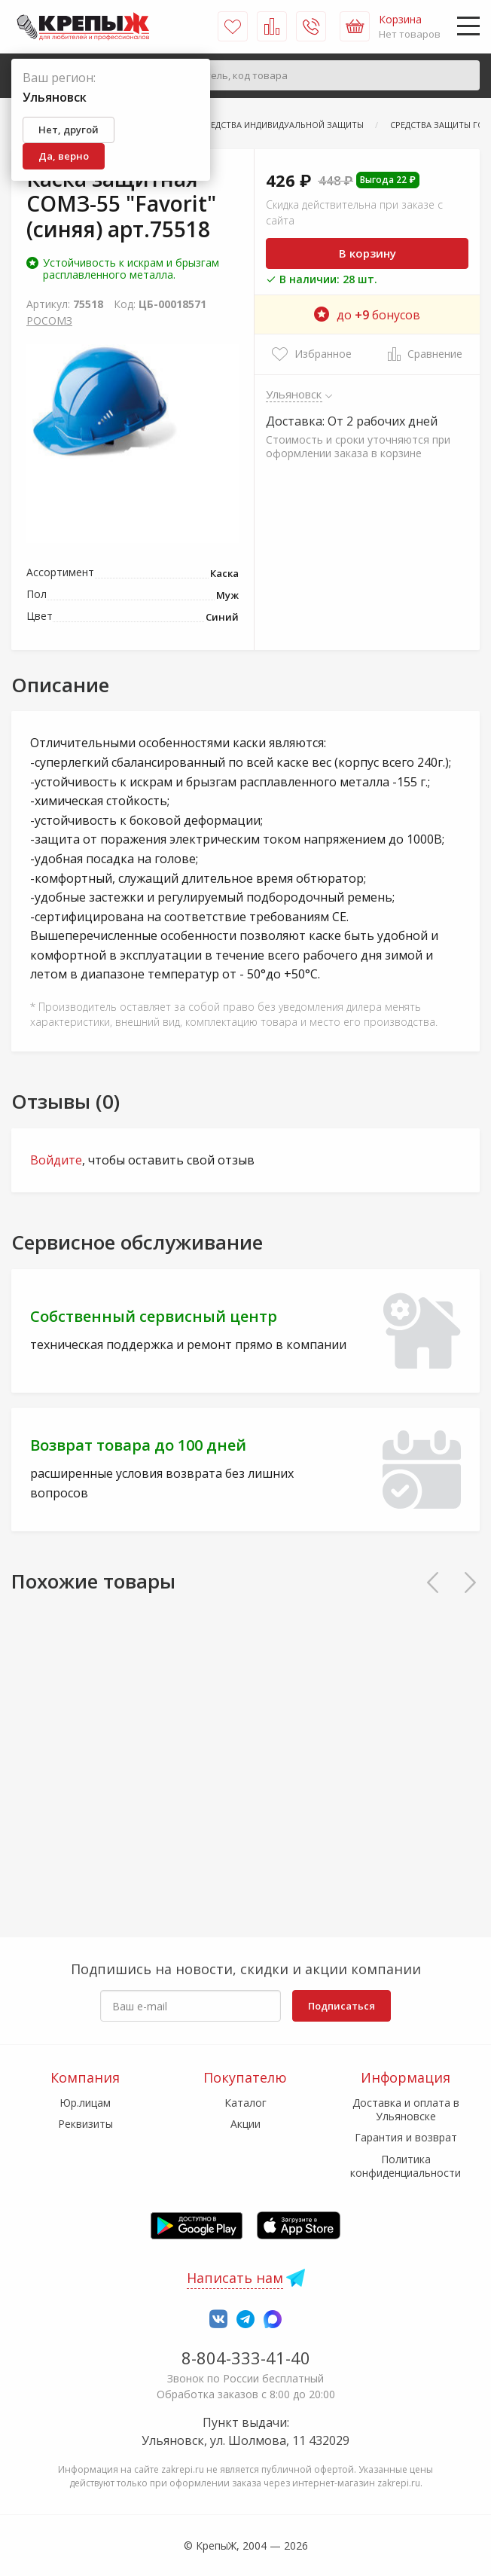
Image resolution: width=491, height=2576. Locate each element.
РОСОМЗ (49, 320)
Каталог (245, 2102)
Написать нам (235, 2278)
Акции (245, 2124)
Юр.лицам (85, 2102)
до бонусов (367, 315)
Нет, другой (68, 129)
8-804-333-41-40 (245, 2357)
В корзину (367, 253)
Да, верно (63, 156)
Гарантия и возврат (406, 2137)
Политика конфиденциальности (405, 2166)
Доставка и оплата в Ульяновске (405, 2109)
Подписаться (341, 2006)
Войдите (56, 1160)
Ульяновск (294, 393)
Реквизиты (85, 2124)
